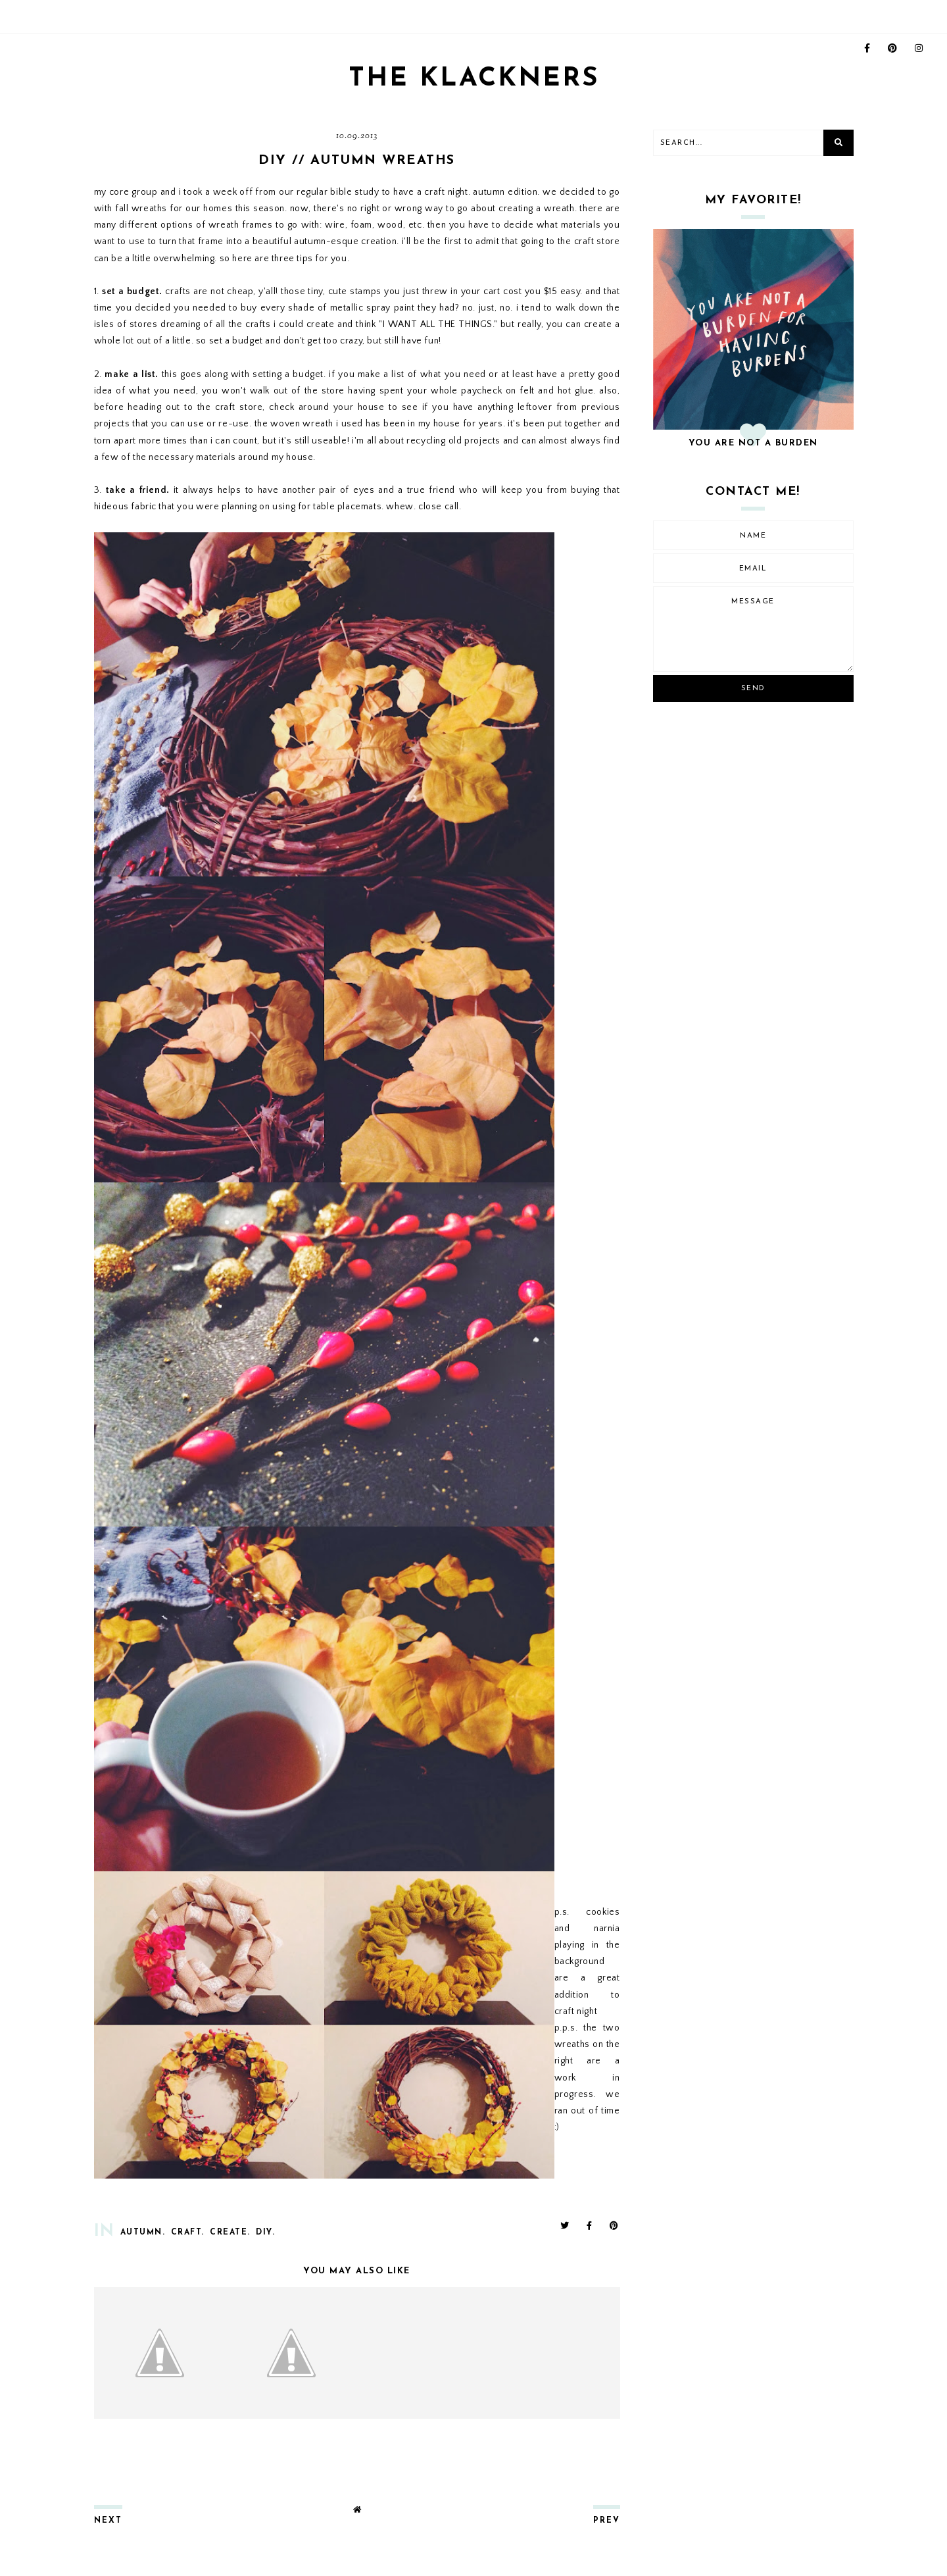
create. (230, 2232)
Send (753, 688)
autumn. (143, 2232)
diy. (265, 2232)
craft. (188, 2232)
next (108, 2521)
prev (606, 2521)
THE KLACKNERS (473, 79)
